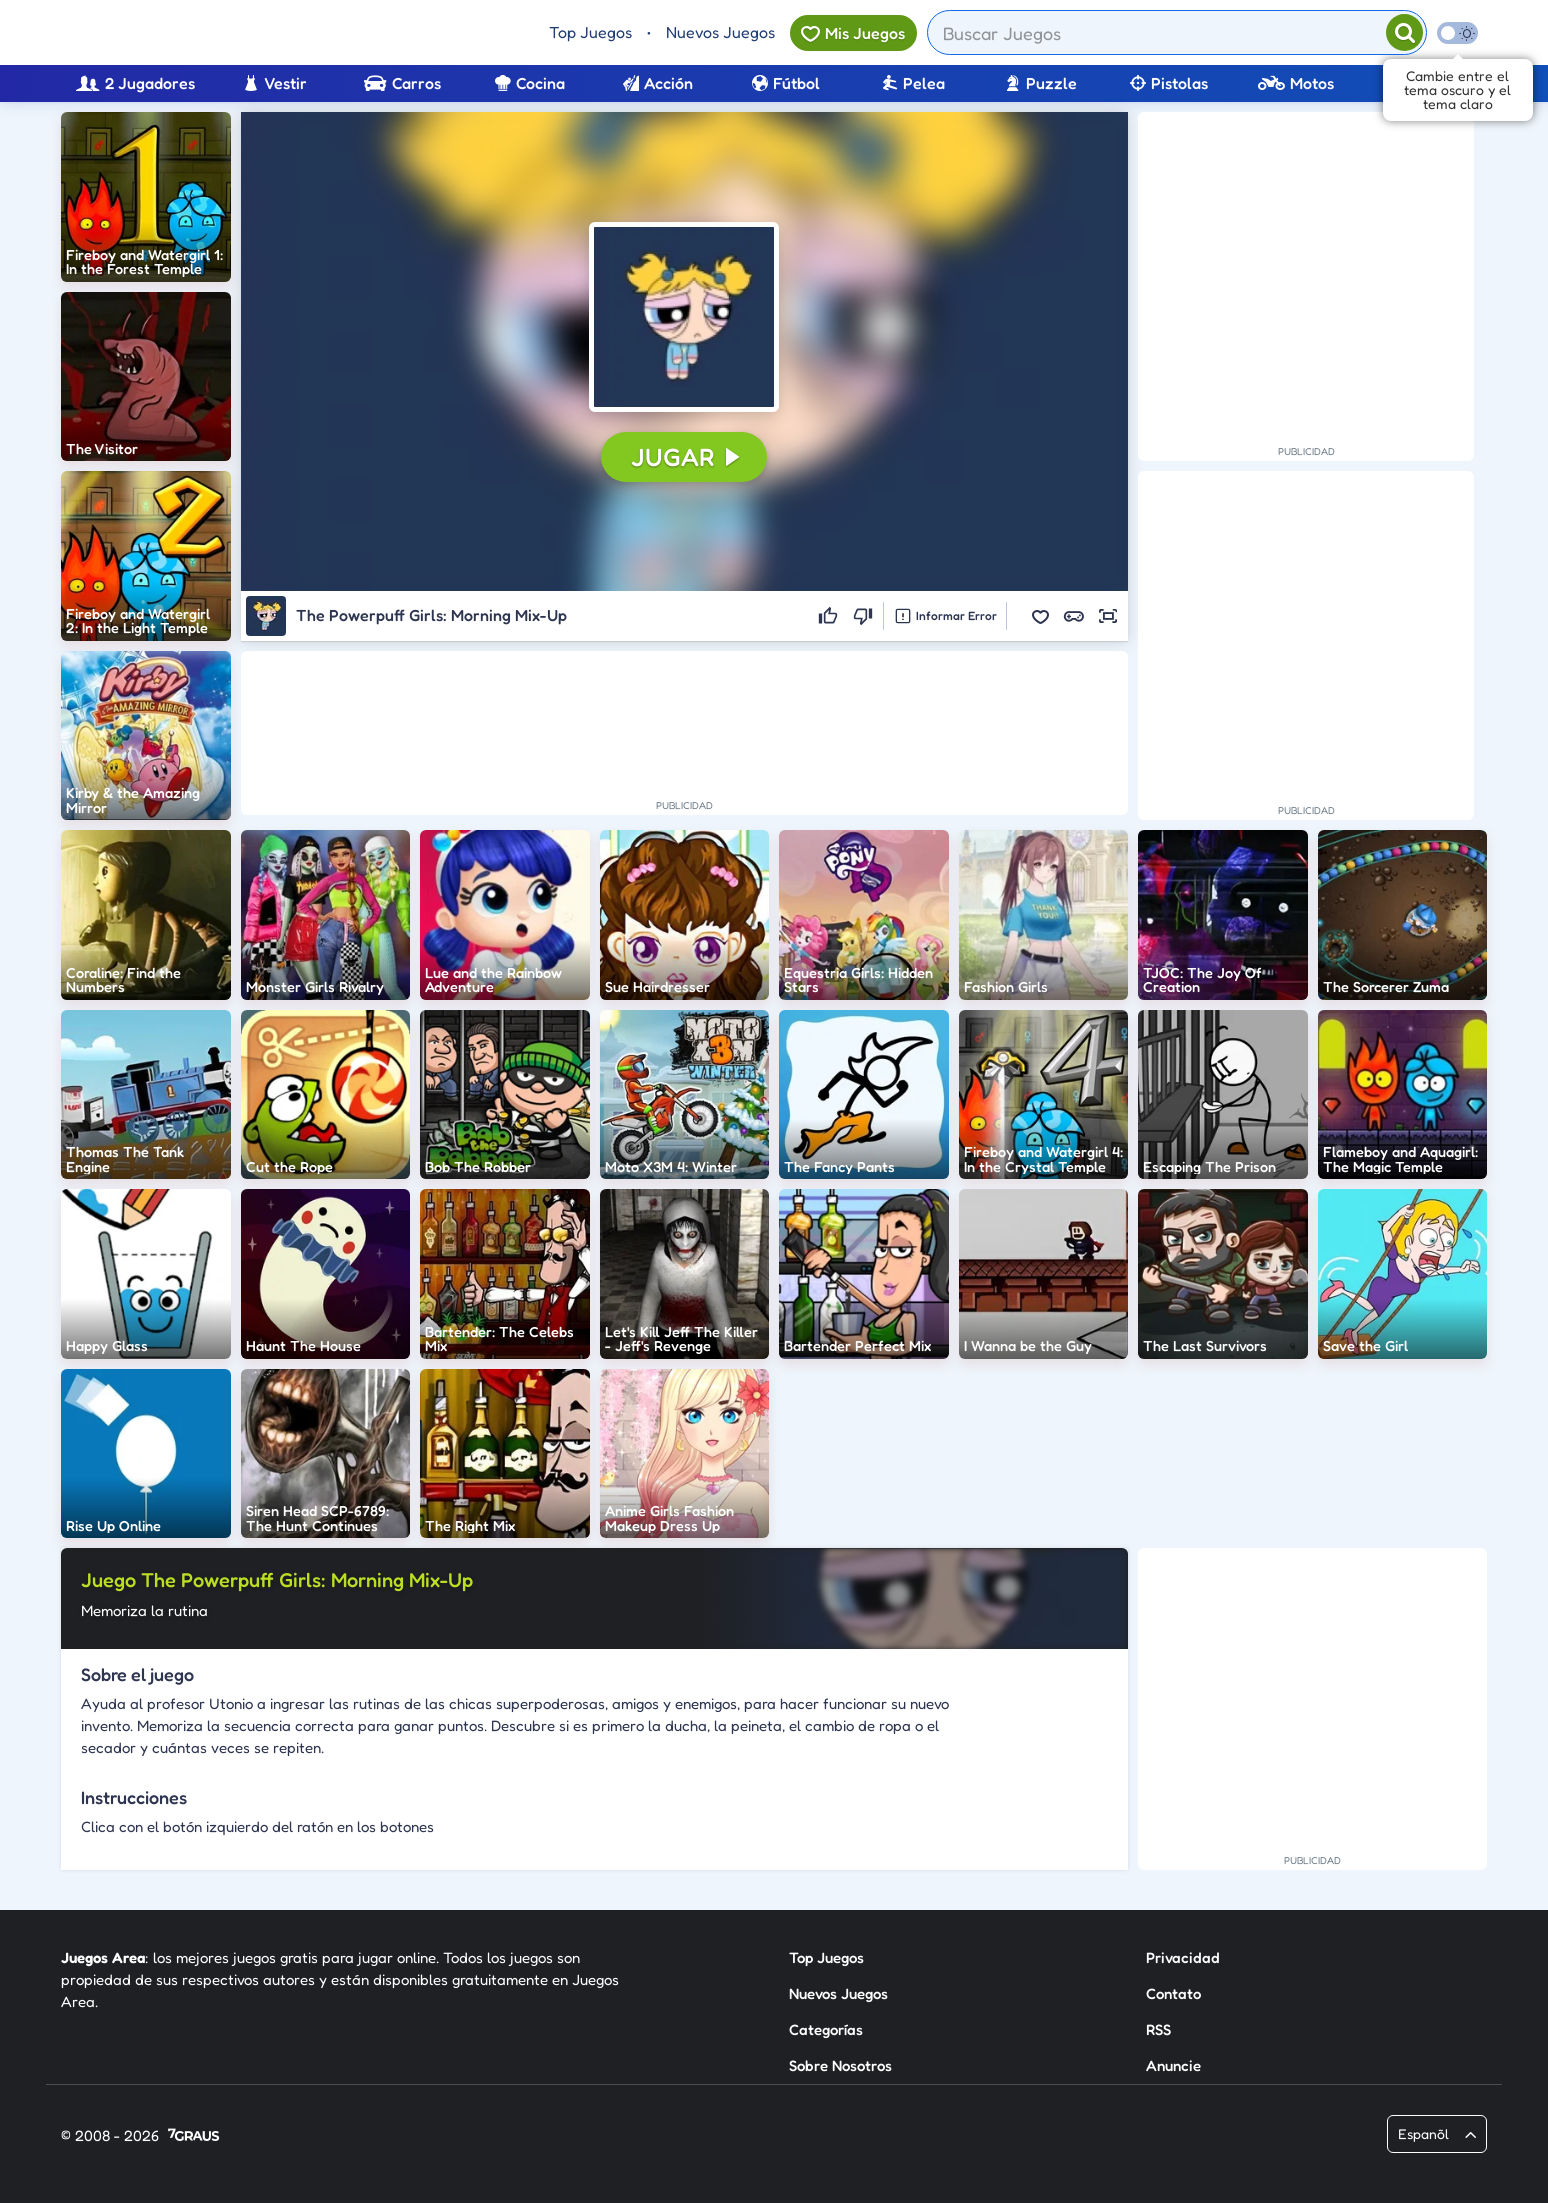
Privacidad (1183, 1957)
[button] (684, 317)
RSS (1158, 2029)
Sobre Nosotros (840, 2065)
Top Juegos (590, 32)
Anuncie (1173, 2065)
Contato (1173, 1993)
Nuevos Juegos (720, 32)
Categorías (826, 2029)
